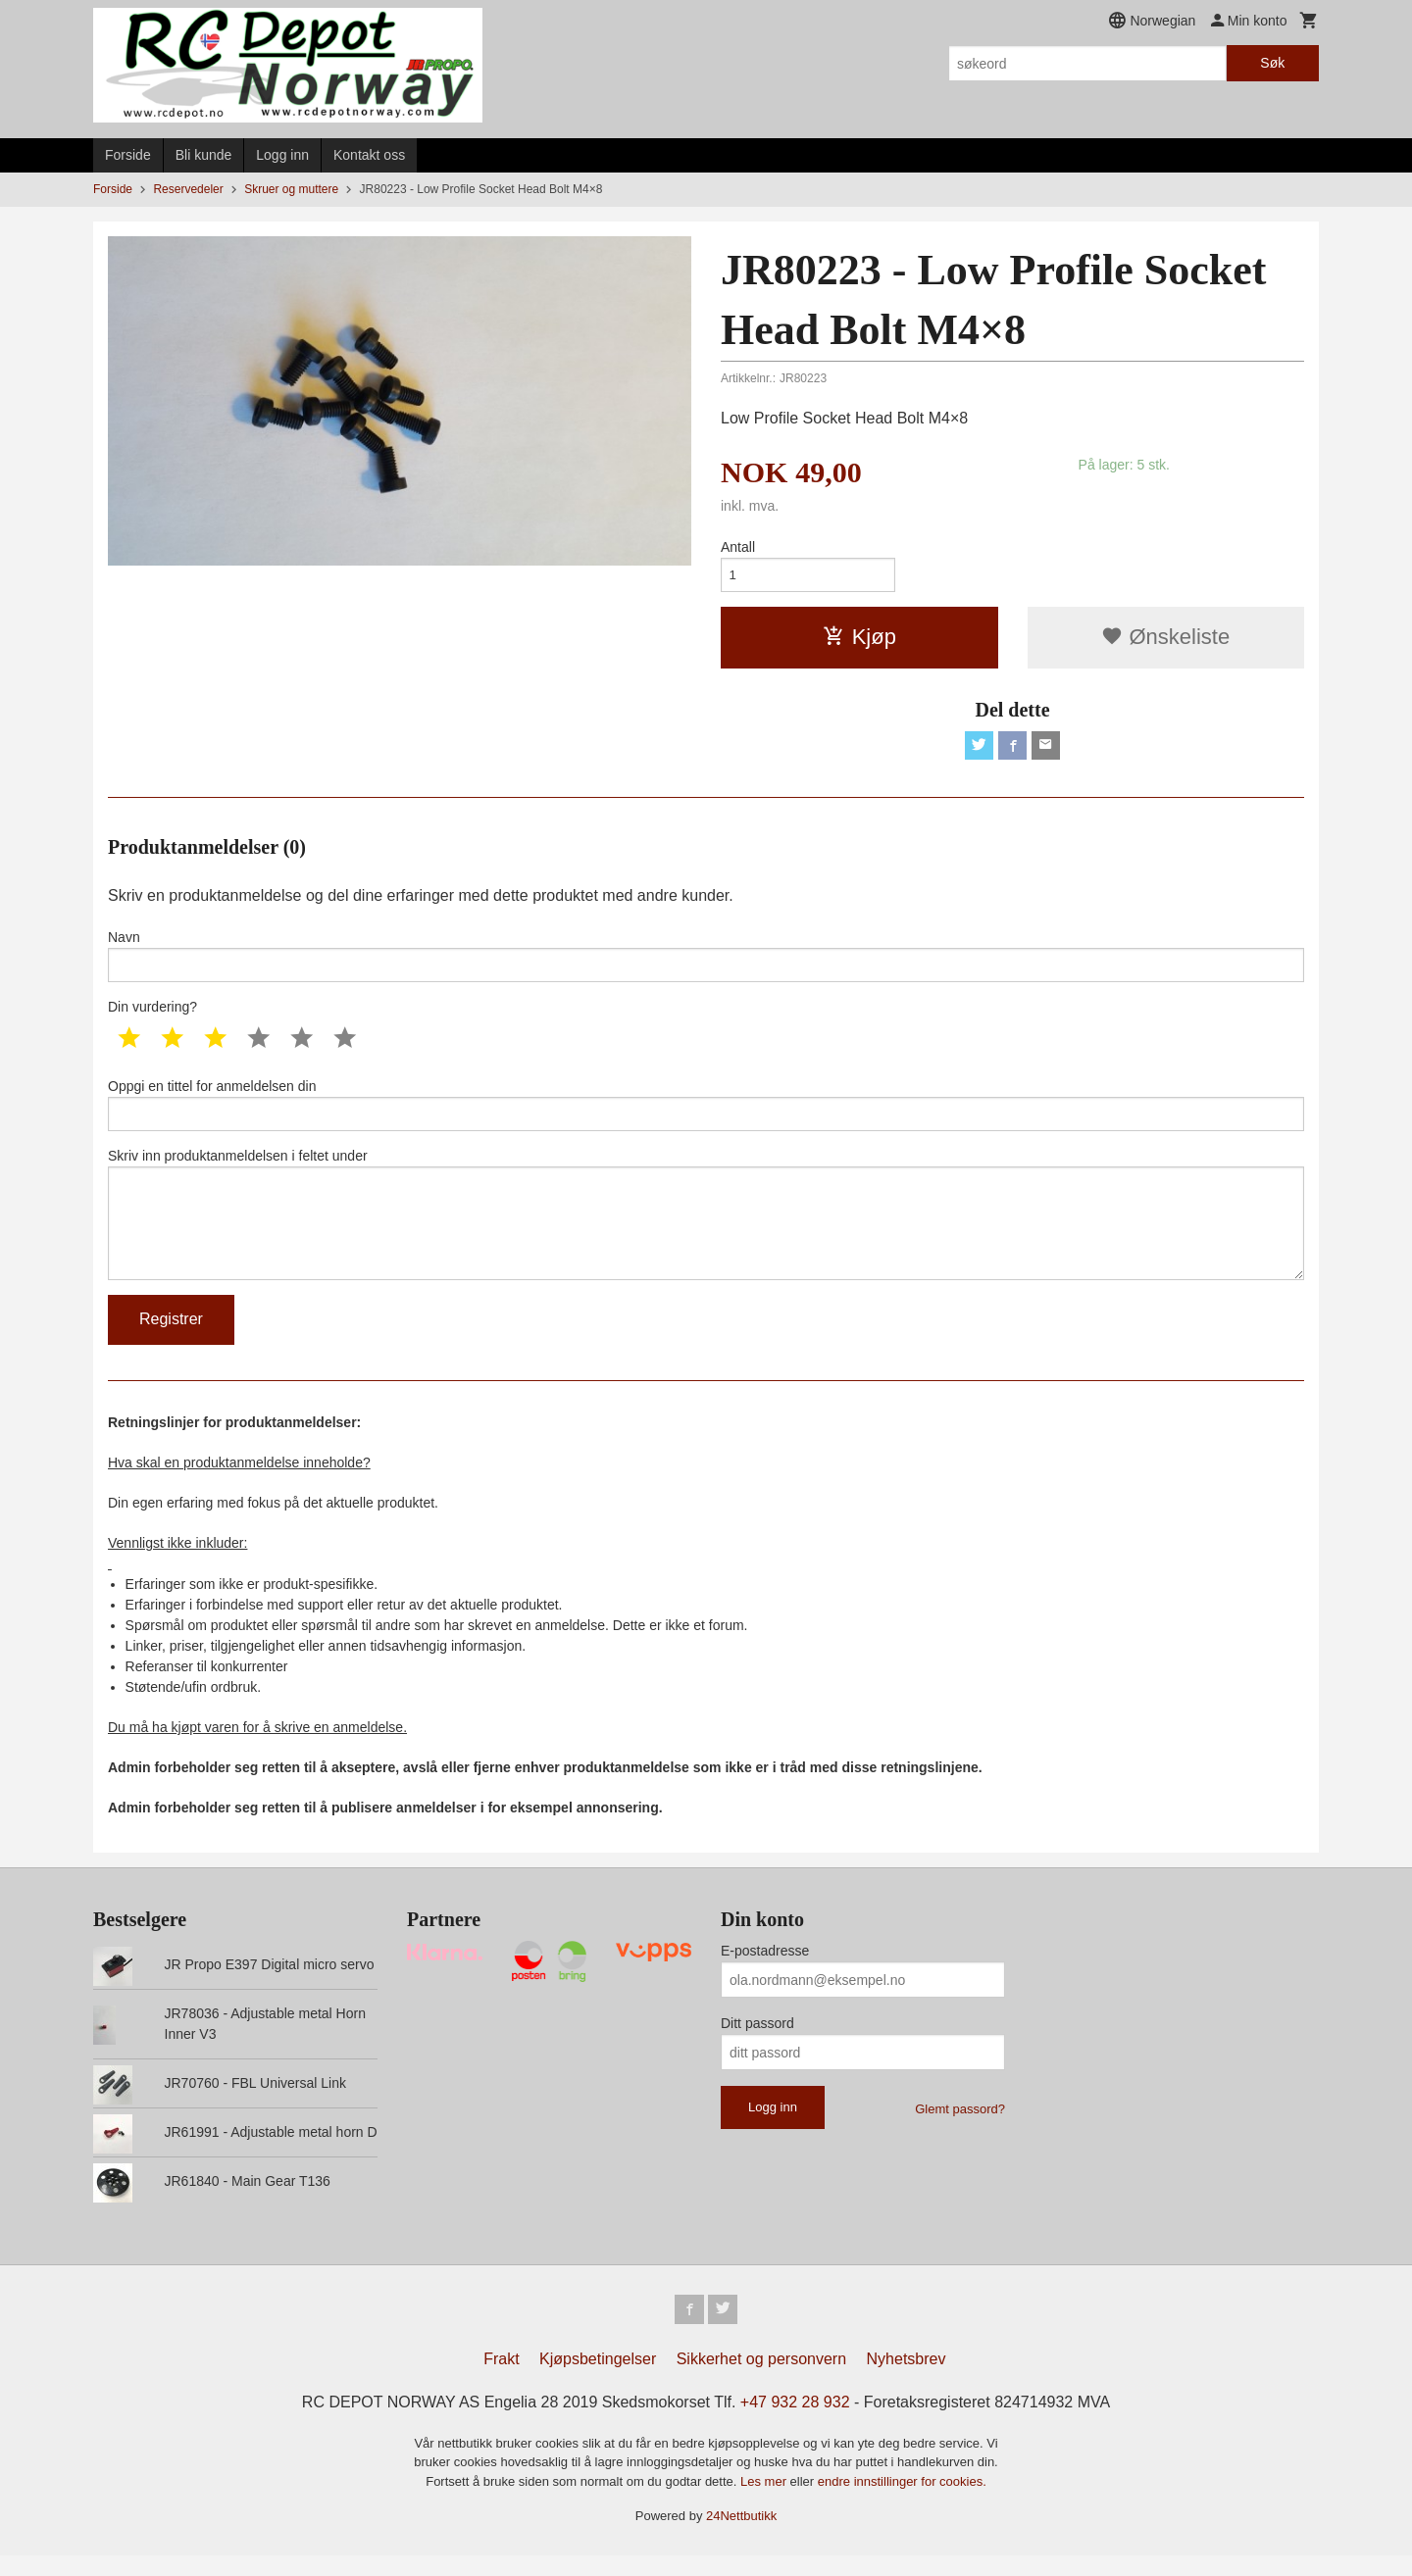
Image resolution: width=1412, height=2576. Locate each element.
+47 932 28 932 (795, 2422)
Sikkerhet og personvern (761, 2379)
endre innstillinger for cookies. (902, 2502)
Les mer (765, 2502)
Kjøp (859, 639)
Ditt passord (757, 2042)
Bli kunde (204, 155)
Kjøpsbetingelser (597, 2379)
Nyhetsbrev (906, 2379)
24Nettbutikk (741, 2536)
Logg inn (282, 155)
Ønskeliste (1165, 639)
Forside (128, 155)
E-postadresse (765, 1969)
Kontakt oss (369, 155)
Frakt (501, 2379)
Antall (738, 547)
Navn (706, 961)
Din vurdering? (152, 1014)
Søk (1272, 63)
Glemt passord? (960, 2127)
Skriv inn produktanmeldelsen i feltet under (706, 1228)
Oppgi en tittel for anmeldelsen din (706, 1113)
